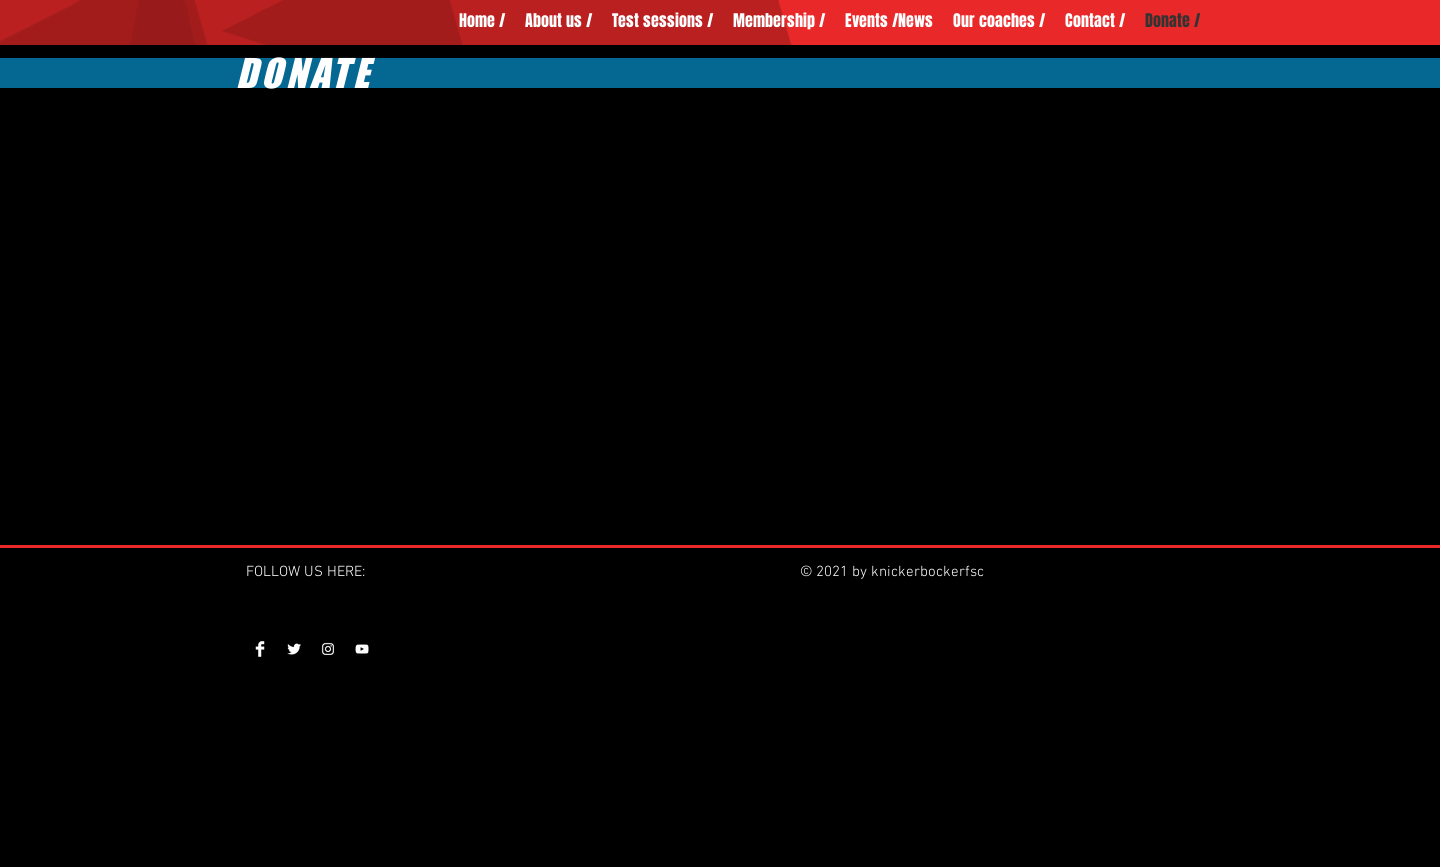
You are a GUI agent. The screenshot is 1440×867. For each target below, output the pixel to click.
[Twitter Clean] (294, 649)
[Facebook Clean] (260, 649)
